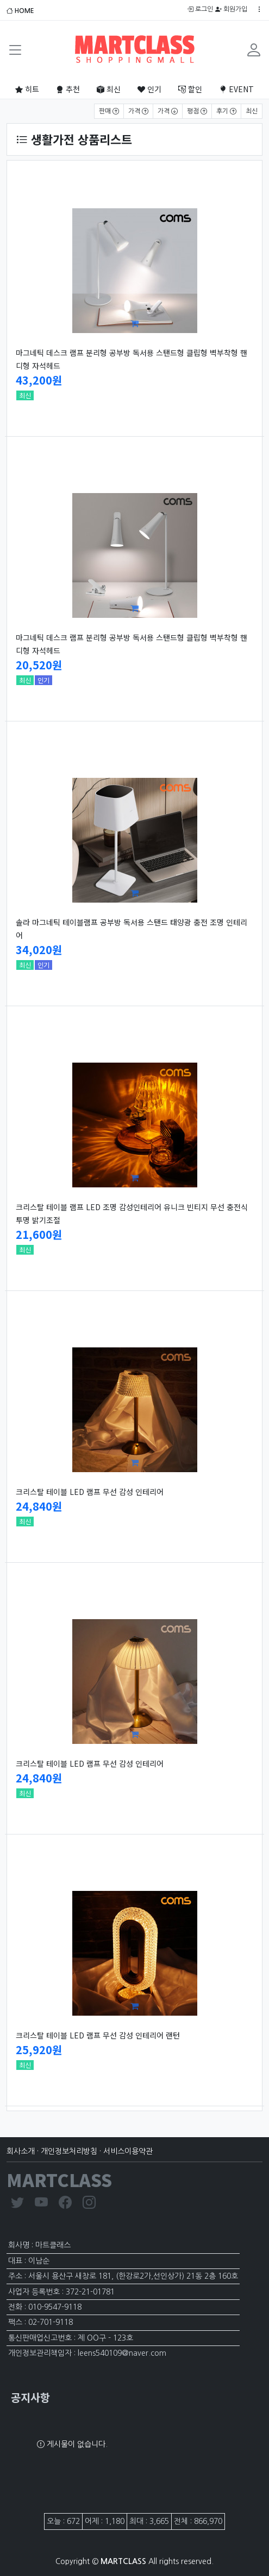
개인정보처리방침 (69, 2151)
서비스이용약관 (128, 2151)
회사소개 (21, 2151)
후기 (226, 111)
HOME (20, 11)
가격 (138, 111)
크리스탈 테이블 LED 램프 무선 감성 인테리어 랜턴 (98, 2035)
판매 (109, 111)
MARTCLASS (59, 2179)
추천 (68, 89)
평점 (197, 111)
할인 (190, 89)
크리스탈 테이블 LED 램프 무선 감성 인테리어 (90, 1491)
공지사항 (30, 2397)
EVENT (236, 89)
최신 (109, 89)
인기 (149, 89)
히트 (27, 89)
